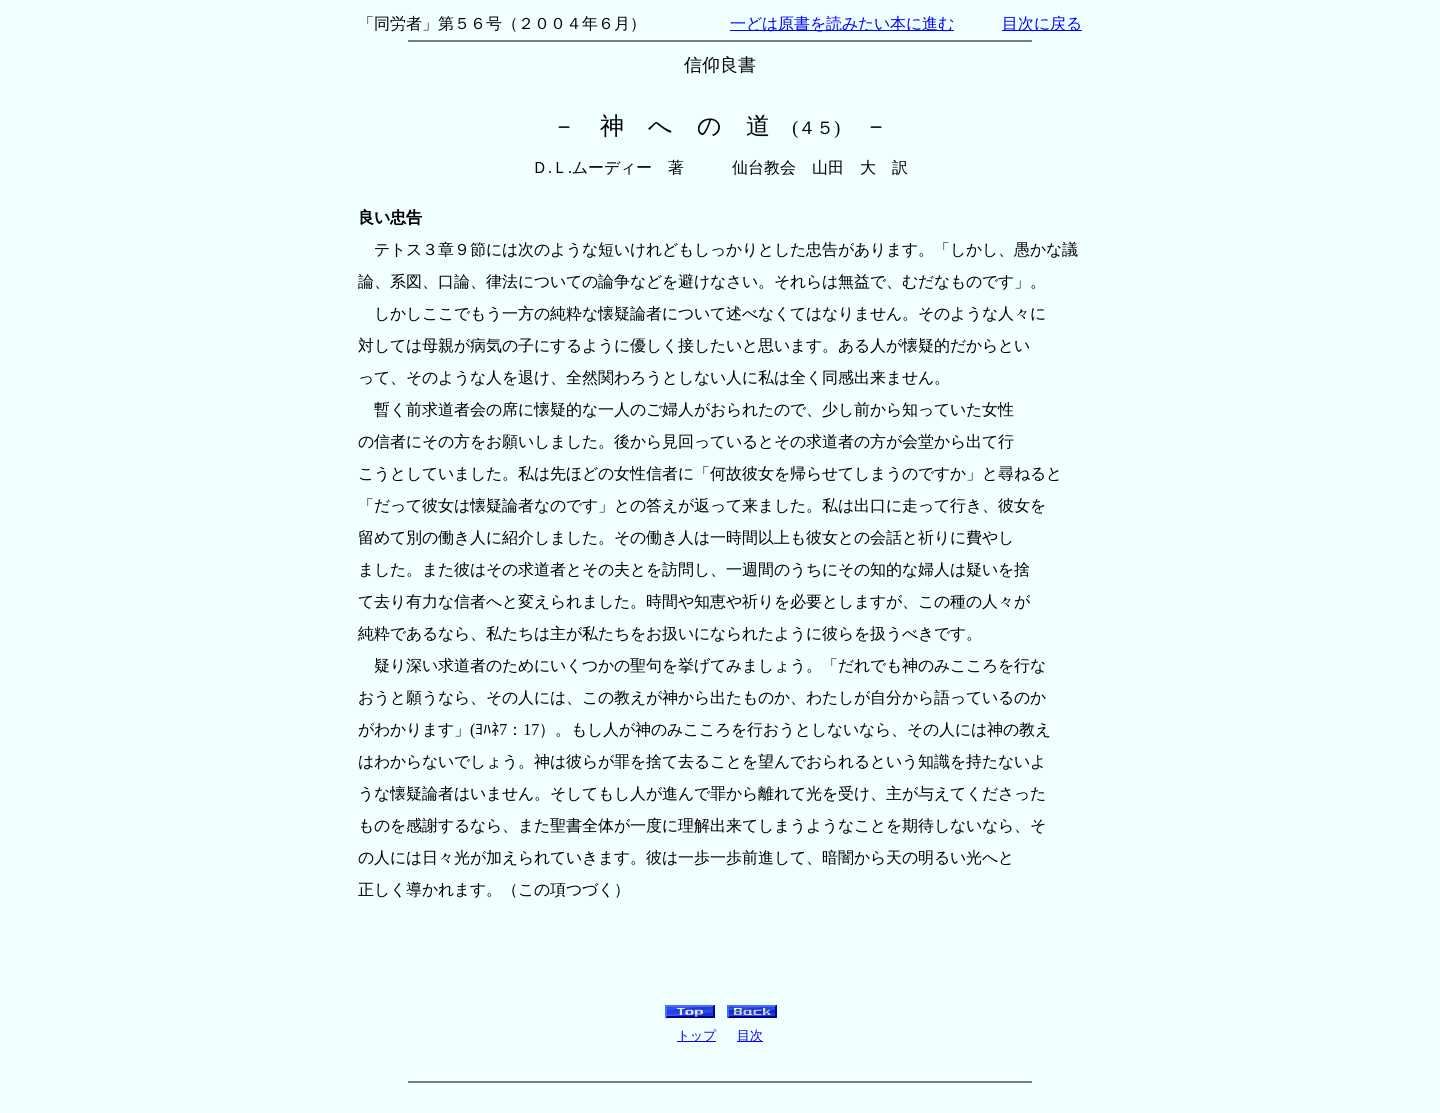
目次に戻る (1042, 23)
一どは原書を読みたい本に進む (842, 23)
